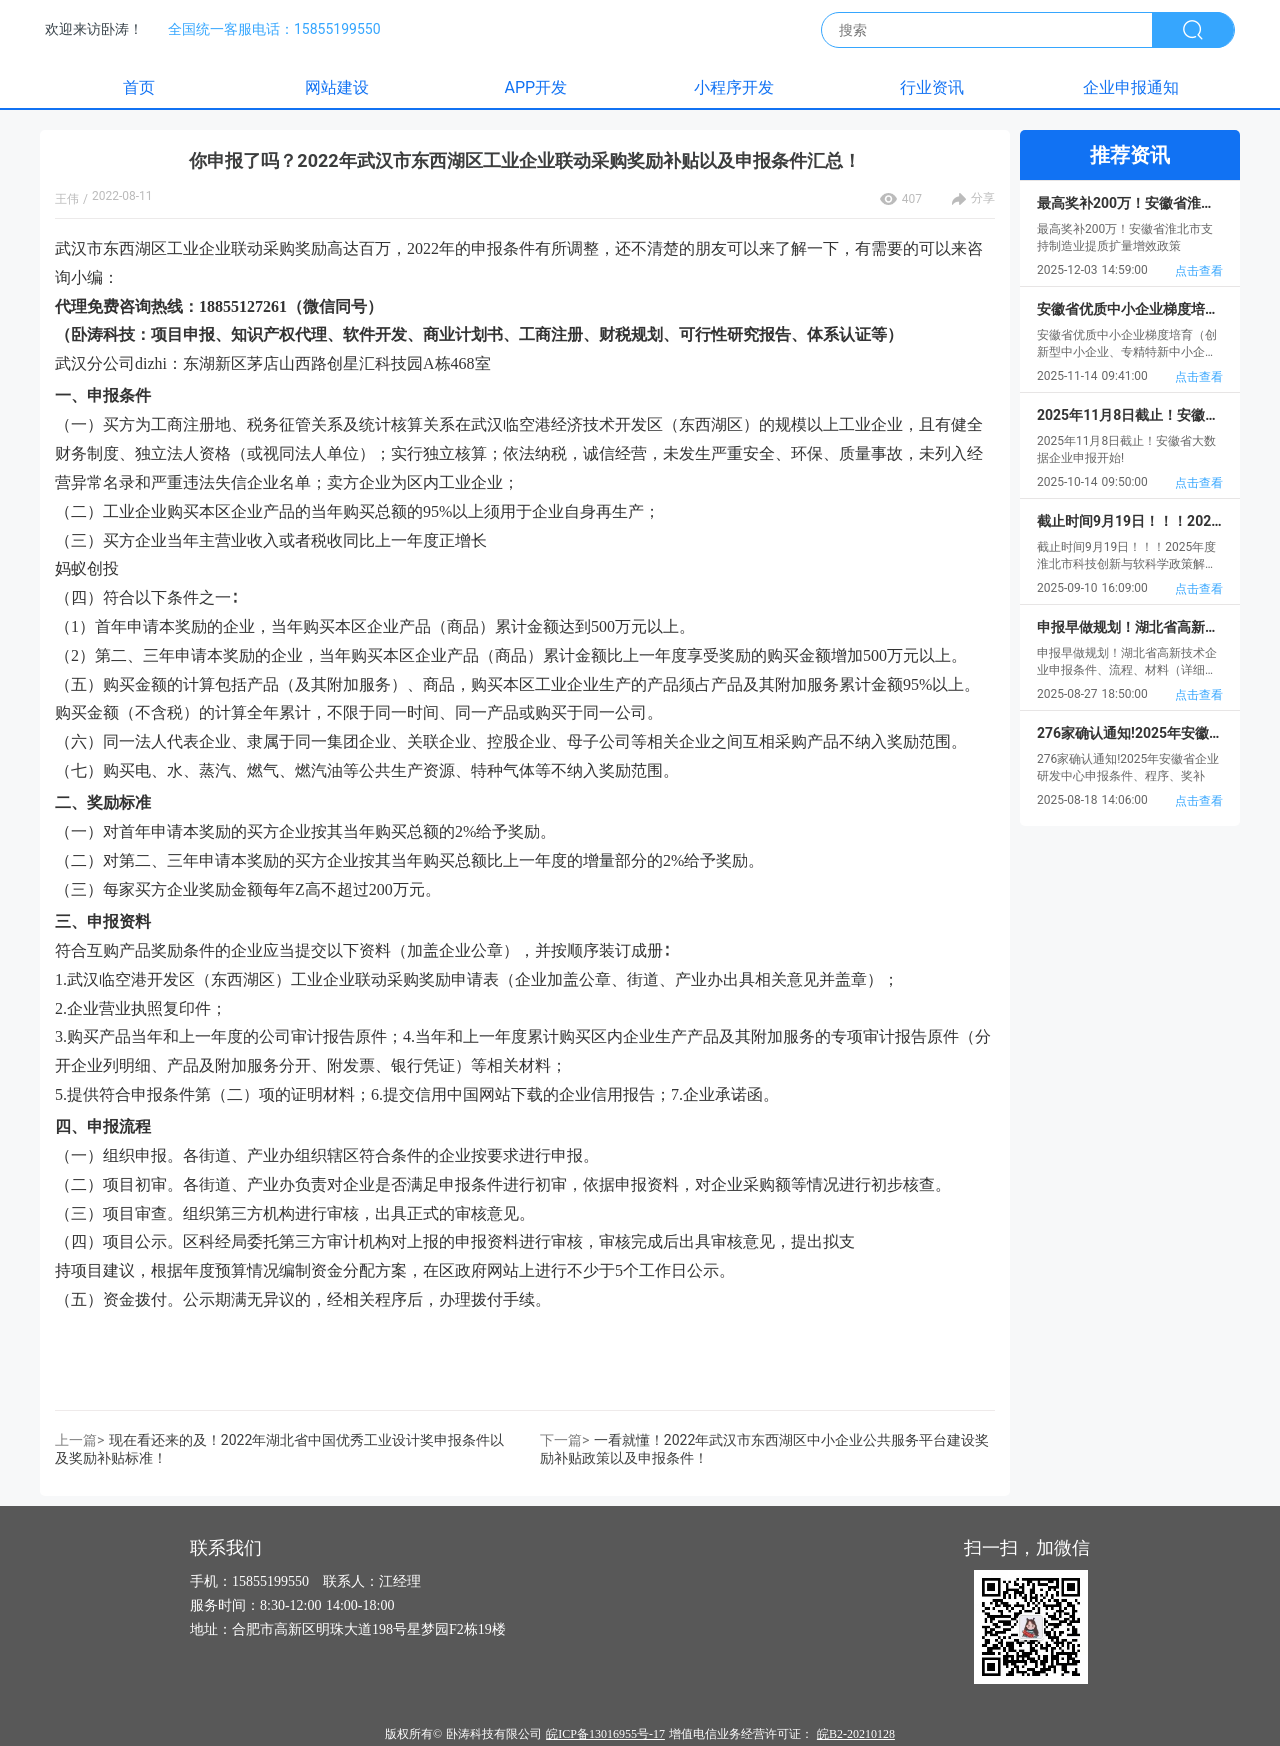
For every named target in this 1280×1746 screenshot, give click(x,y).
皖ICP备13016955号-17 (605, 1734)
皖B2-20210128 (856, 1734)
